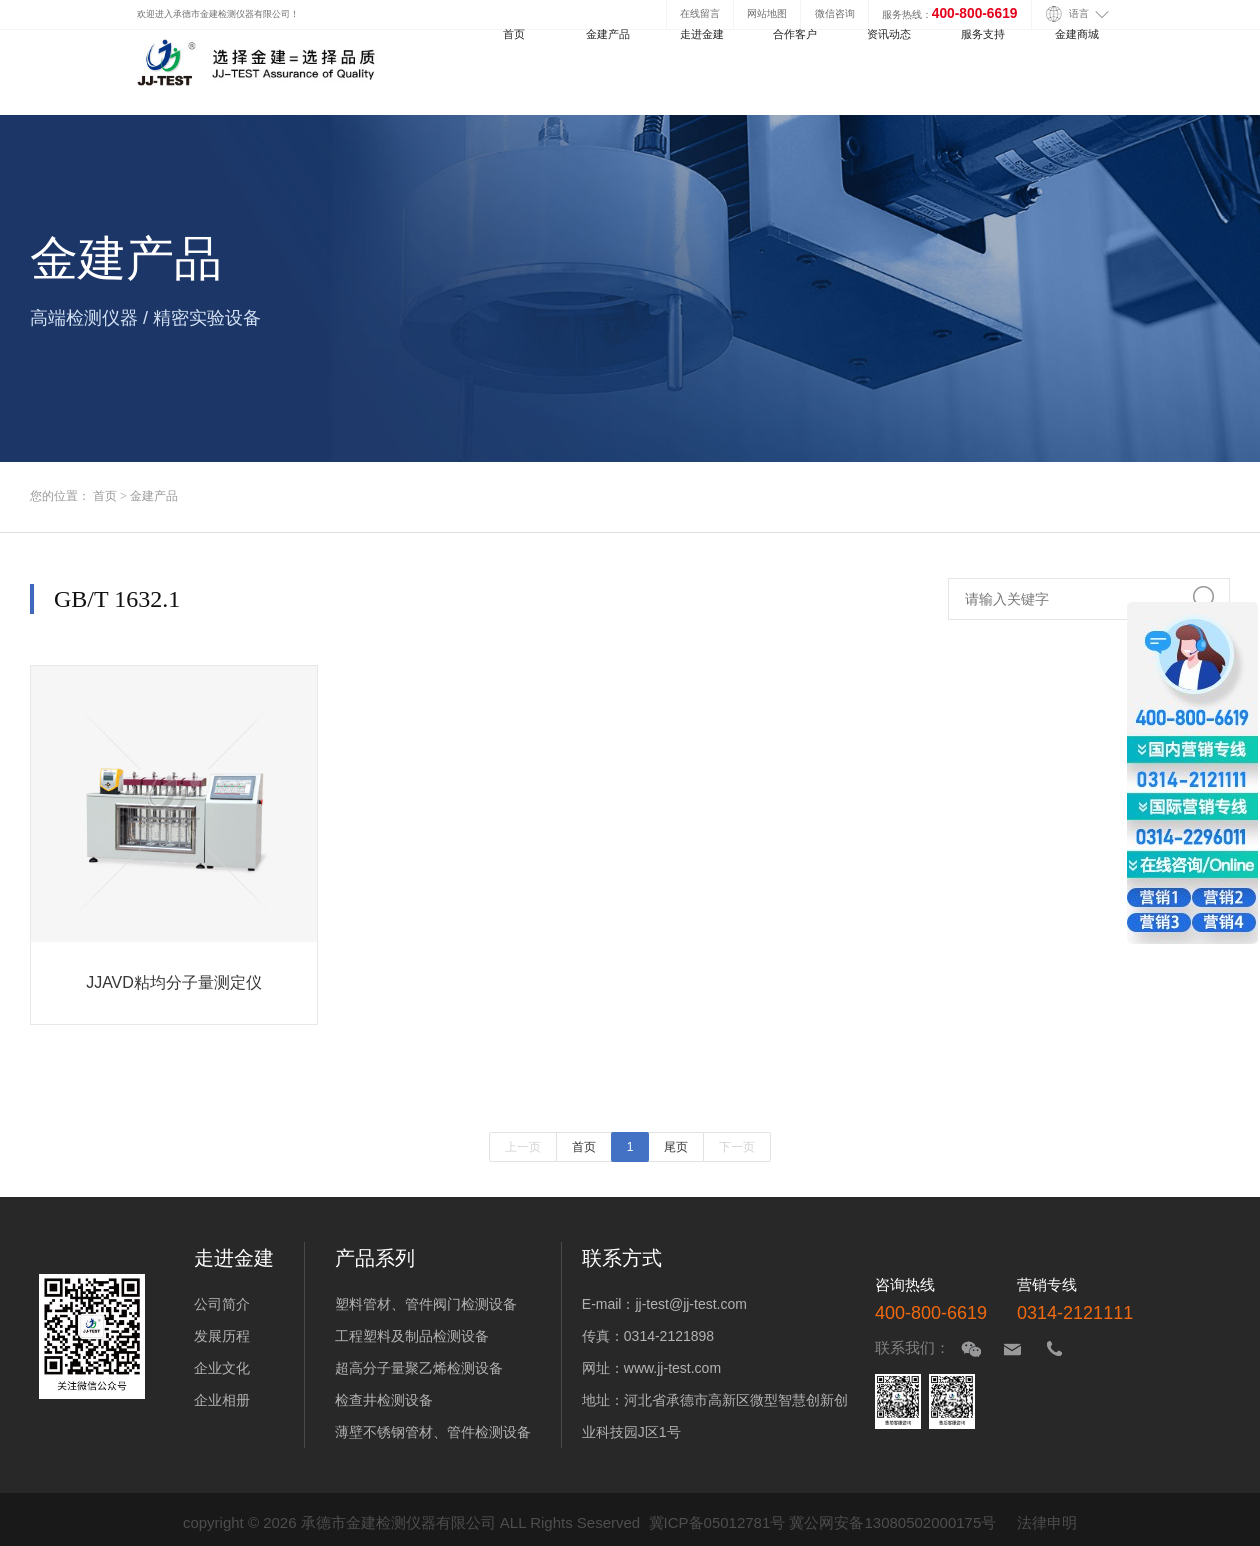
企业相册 (222, 1400)
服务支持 (983, 34)
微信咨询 (835, 13)
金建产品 (608, 34)
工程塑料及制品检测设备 (412, 1336)
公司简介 (222, 1304)
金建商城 (1077, 34)
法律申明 (1047, 1522)
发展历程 (222, 1336)
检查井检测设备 (384, 1400)
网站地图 (767, 13)
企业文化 (222, 1368)
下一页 (737, 1147)
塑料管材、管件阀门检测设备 (426, 1304)
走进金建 (702, 34)
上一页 (523, 1147)
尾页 (676, 1147)
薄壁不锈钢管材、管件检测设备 (433, 1432)
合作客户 (795, 34)
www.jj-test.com (672, 1368)
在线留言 (700, 13)
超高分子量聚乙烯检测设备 (419, 1368)
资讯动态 (889, 34)
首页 (514, 34)
